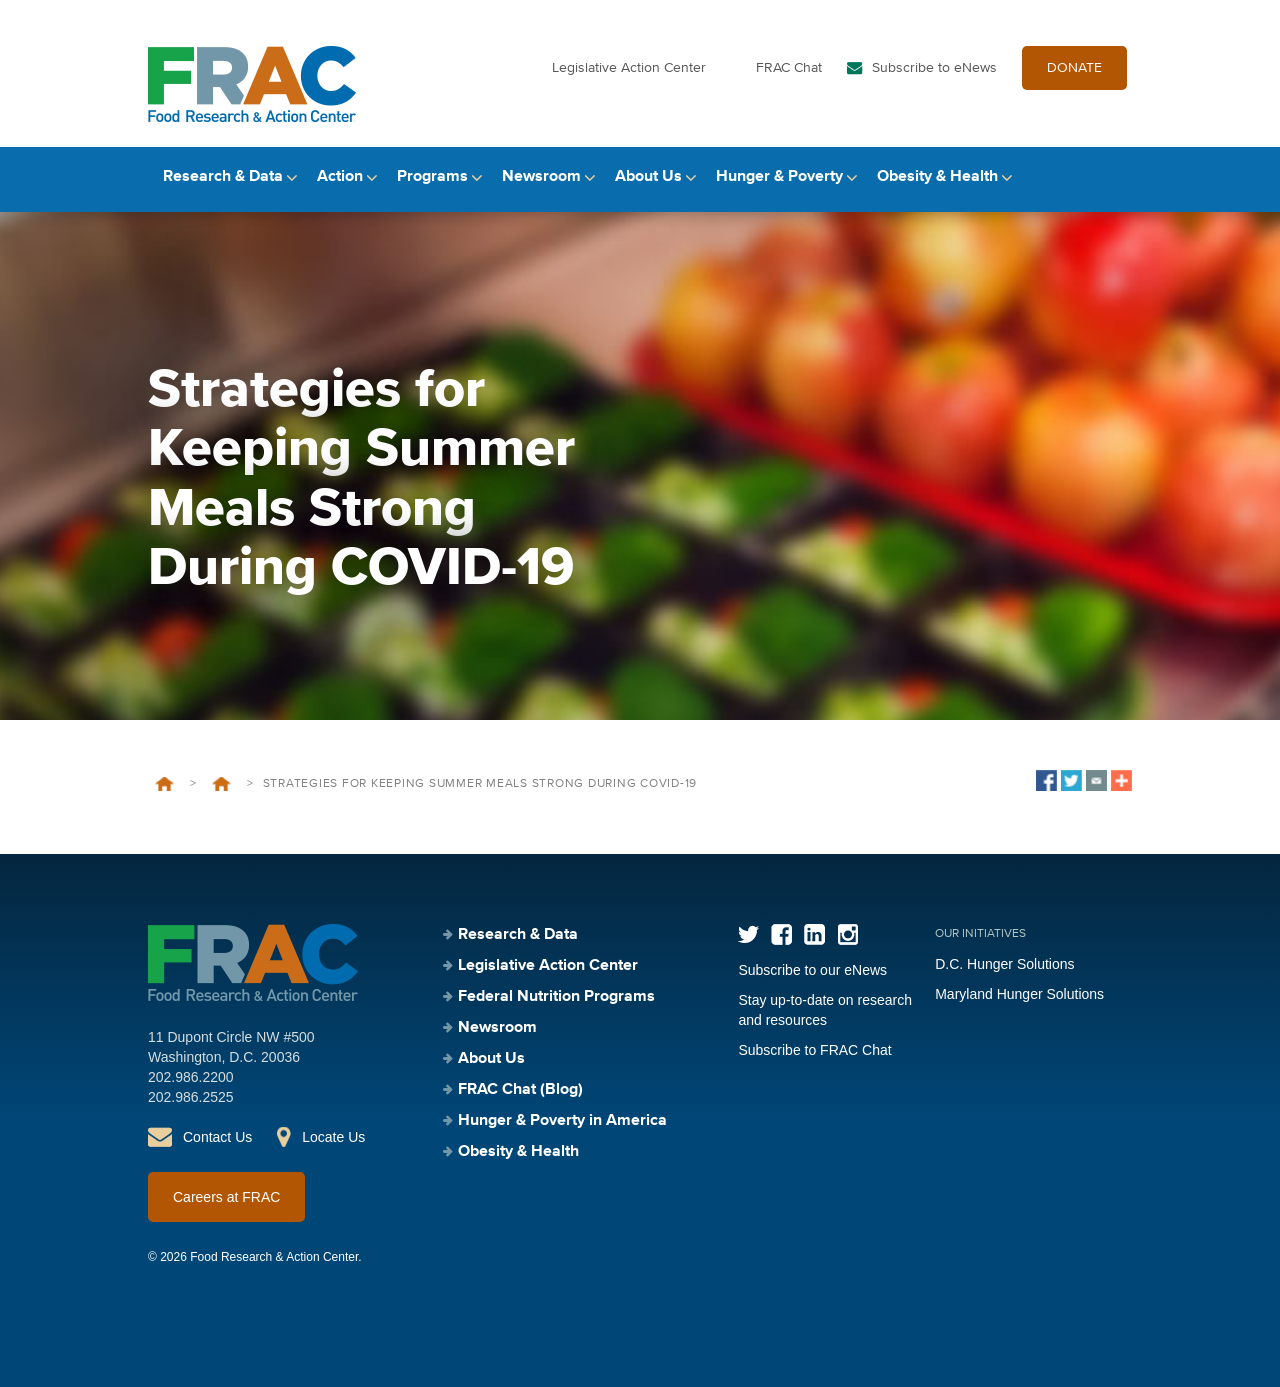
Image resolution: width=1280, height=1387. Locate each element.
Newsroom (541, 177)
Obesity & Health (937, 177)
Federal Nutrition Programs (556, 997)
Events (221, 784)
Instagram (847, 934)
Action (340, 177)
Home (164, 784)
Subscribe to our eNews (812, 970)
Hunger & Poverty (779, 177)
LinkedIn (814, 934)
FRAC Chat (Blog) (520, 1090)
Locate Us (333, 1137)
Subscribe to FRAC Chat (814, 1050)
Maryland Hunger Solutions (1019, 994)
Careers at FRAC (226, 1197)
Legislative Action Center (629, 68)
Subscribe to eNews (934, 68)
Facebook (781, 934)
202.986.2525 (191, 1097)
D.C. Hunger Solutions (1004, 964)
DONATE (1074, 68)
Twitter (748, 934)
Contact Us (217, 1137)
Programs (432, 177)
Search (1115, 177)
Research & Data (223, 177)
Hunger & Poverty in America (562, 1121)
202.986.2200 (191, 1077)
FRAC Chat (789, 68)
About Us (648, 177)
